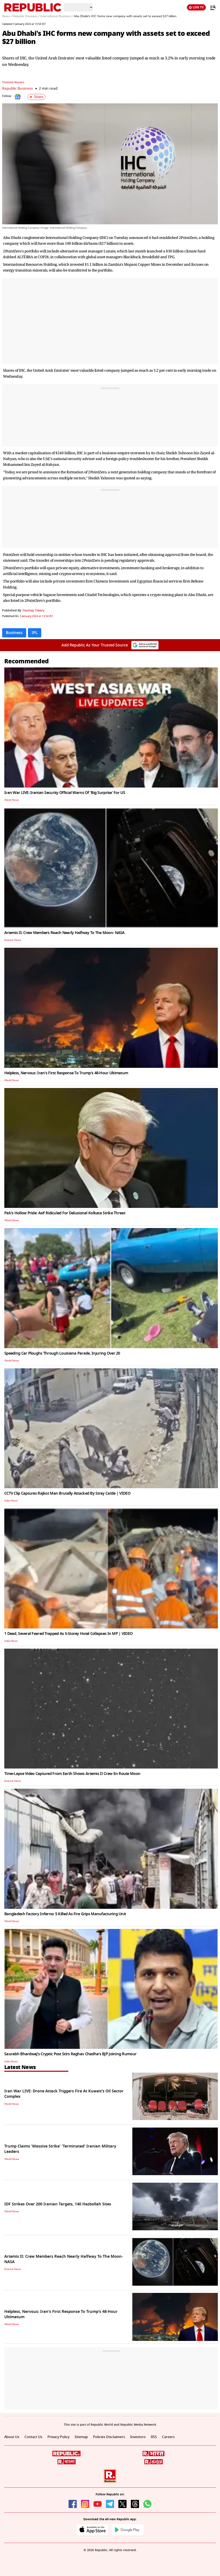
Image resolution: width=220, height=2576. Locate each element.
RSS (154, 2437)
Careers (168, 2437)
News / (7, 16)
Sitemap (81, 2437)
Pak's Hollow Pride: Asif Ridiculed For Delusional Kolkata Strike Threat (64, 1213)
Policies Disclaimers (109, 2437)
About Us (11, 2437)
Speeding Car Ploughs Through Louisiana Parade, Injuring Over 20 (62, 1353)
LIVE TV (196, 7)
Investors (138, 2437)
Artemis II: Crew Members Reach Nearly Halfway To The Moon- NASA (64, 933)
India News (11, 1500)
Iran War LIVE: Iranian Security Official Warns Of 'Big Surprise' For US (64, 792)
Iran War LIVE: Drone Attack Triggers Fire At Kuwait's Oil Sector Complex (64, 2093)
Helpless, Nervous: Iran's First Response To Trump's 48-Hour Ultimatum (66, 1073)
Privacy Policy (58, 2437)
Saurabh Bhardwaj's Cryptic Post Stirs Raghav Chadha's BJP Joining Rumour (70, 2054)
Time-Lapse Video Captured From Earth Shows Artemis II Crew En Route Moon (72, 1773)
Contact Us (33, 2437)
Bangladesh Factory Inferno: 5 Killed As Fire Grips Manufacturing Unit (65, 1914)
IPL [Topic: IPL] (35, 632)
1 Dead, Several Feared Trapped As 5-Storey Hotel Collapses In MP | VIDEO (68, 1633)
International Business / (56, 16)
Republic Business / (26, 16)
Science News (12, 940)
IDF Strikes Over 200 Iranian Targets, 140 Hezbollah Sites (57, 2204)
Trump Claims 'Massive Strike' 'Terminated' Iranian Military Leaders (60, 2148)
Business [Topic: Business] (14, 632)
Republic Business (17, 88)
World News (11, 800)
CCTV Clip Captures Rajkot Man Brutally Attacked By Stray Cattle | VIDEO (67, 1493)
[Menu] (211, 7)
